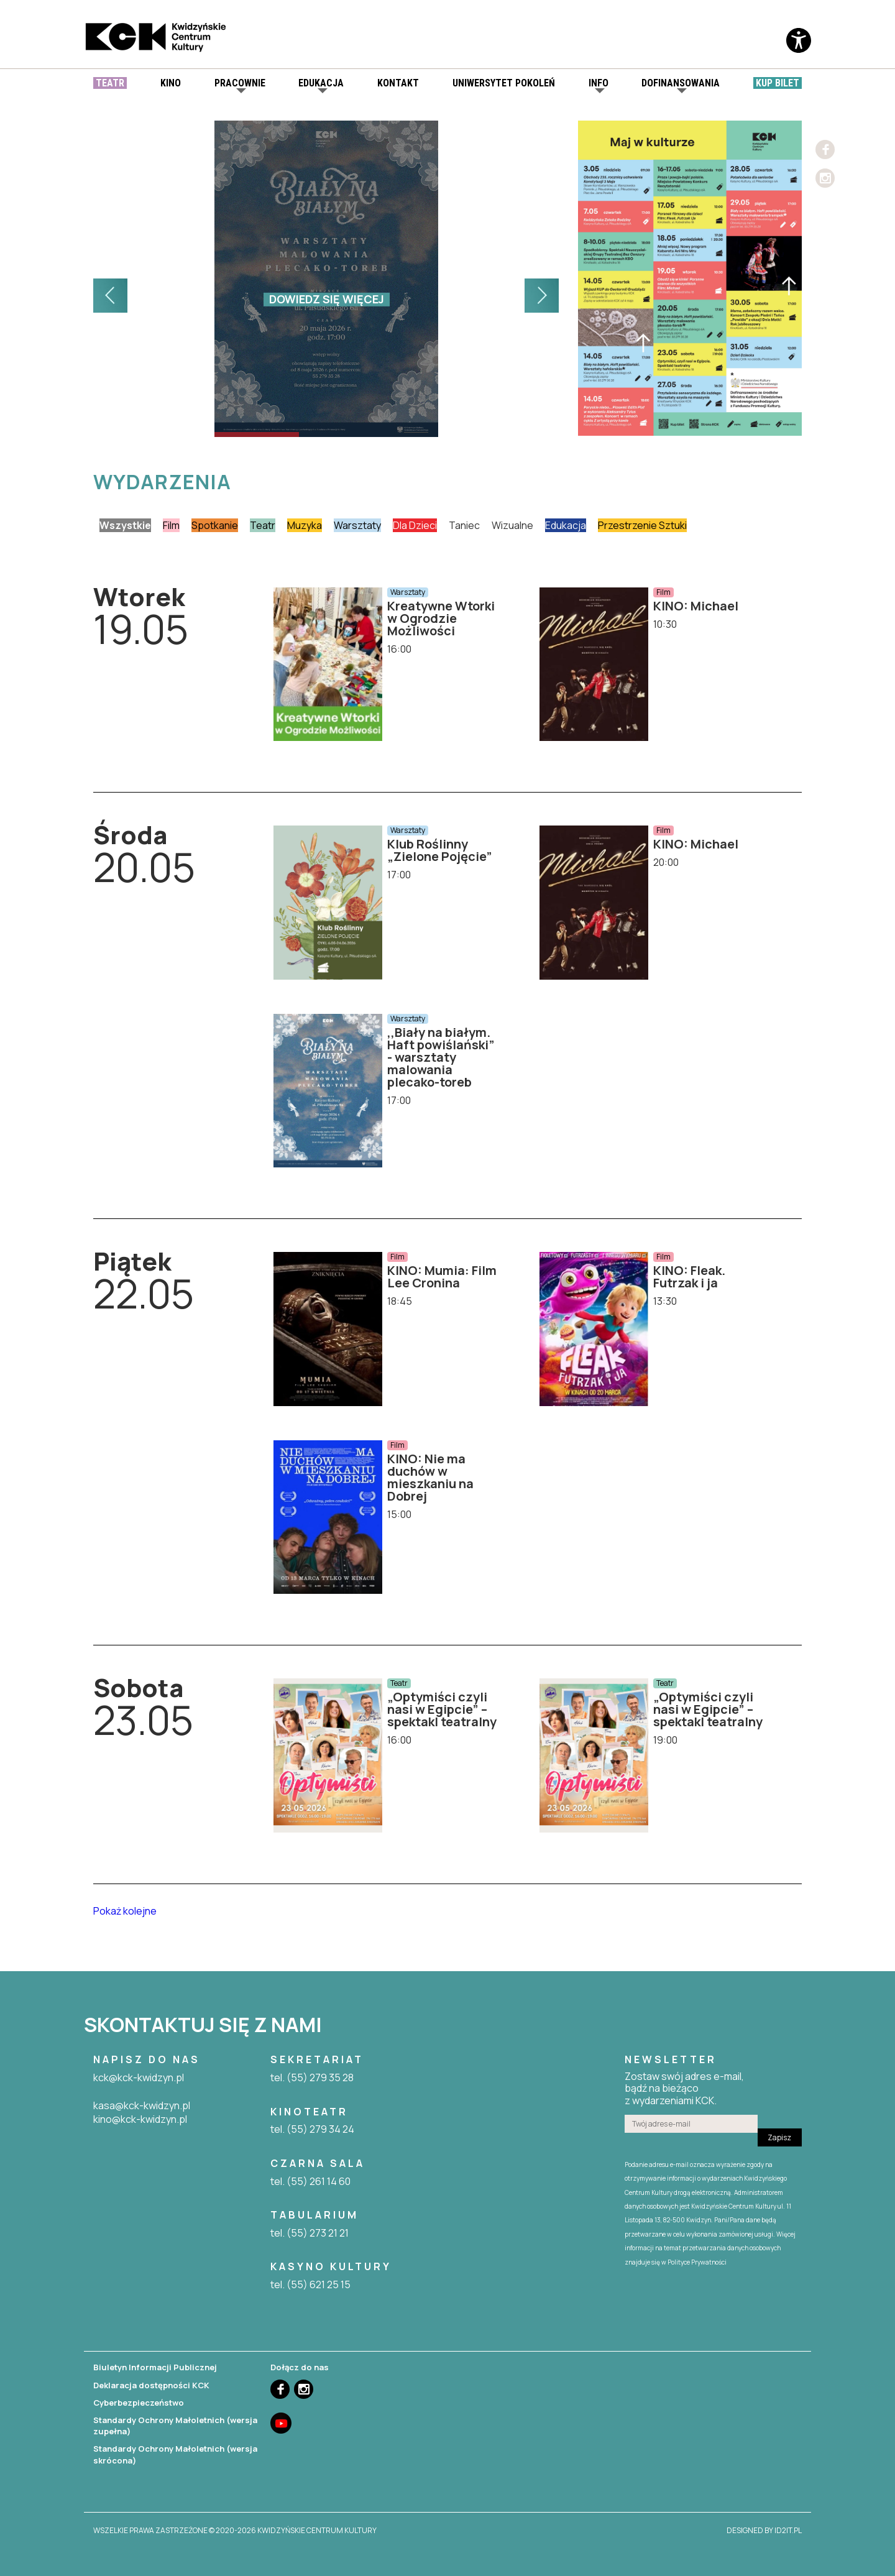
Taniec (464, 525)
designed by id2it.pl (764, 2531)
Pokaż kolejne (125, 1911)
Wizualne (512, 525)
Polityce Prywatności (697, 2262)
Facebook (825, 149)
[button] (110, 295)
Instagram (825, 178)
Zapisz (779, 2137)
